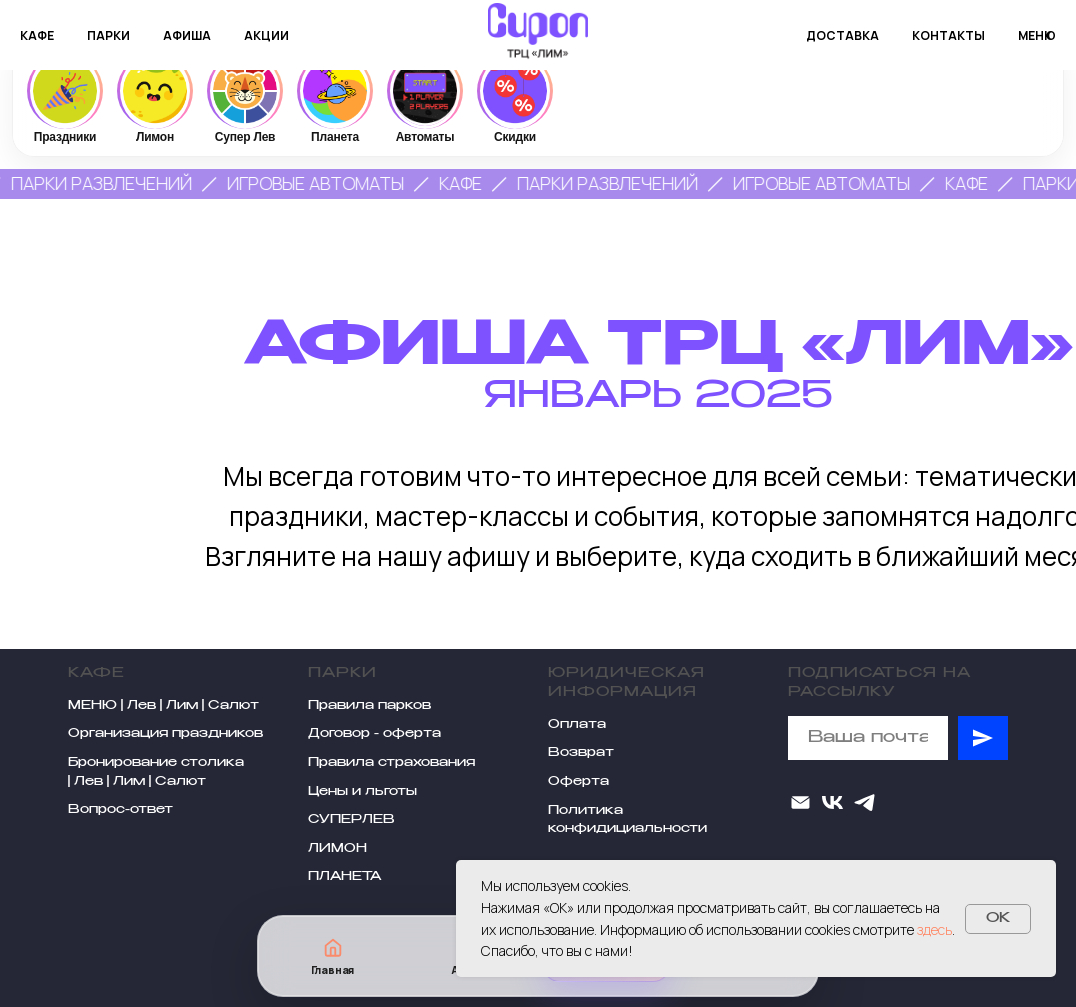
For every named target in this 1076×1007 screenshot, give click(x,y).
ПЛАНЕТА (344, 877)
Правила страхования (391, 763)
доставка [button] (842, 35)
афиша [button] (187, 35)
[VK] (832, 802)
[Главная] (332, 956)
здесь (934, 929)
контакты (948, 35)
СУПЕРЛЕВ (351, 820)
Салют (233, 706)
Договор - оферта (374, 734)
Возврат (581, 753)
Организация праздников (165, 734)
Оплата (577, 725)
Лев (141, 706)
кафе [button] (37, 35)
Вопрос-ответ (120, 810)
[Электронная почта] (800, 802)
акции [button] (266, 35)
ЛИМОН (337, 849)
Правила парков (369, 706)
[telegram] (864, 802)
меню (1037, 35)
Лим (182, 706)
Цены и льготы (362, 792)
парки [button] (108, 35)
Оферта (578, 782)
